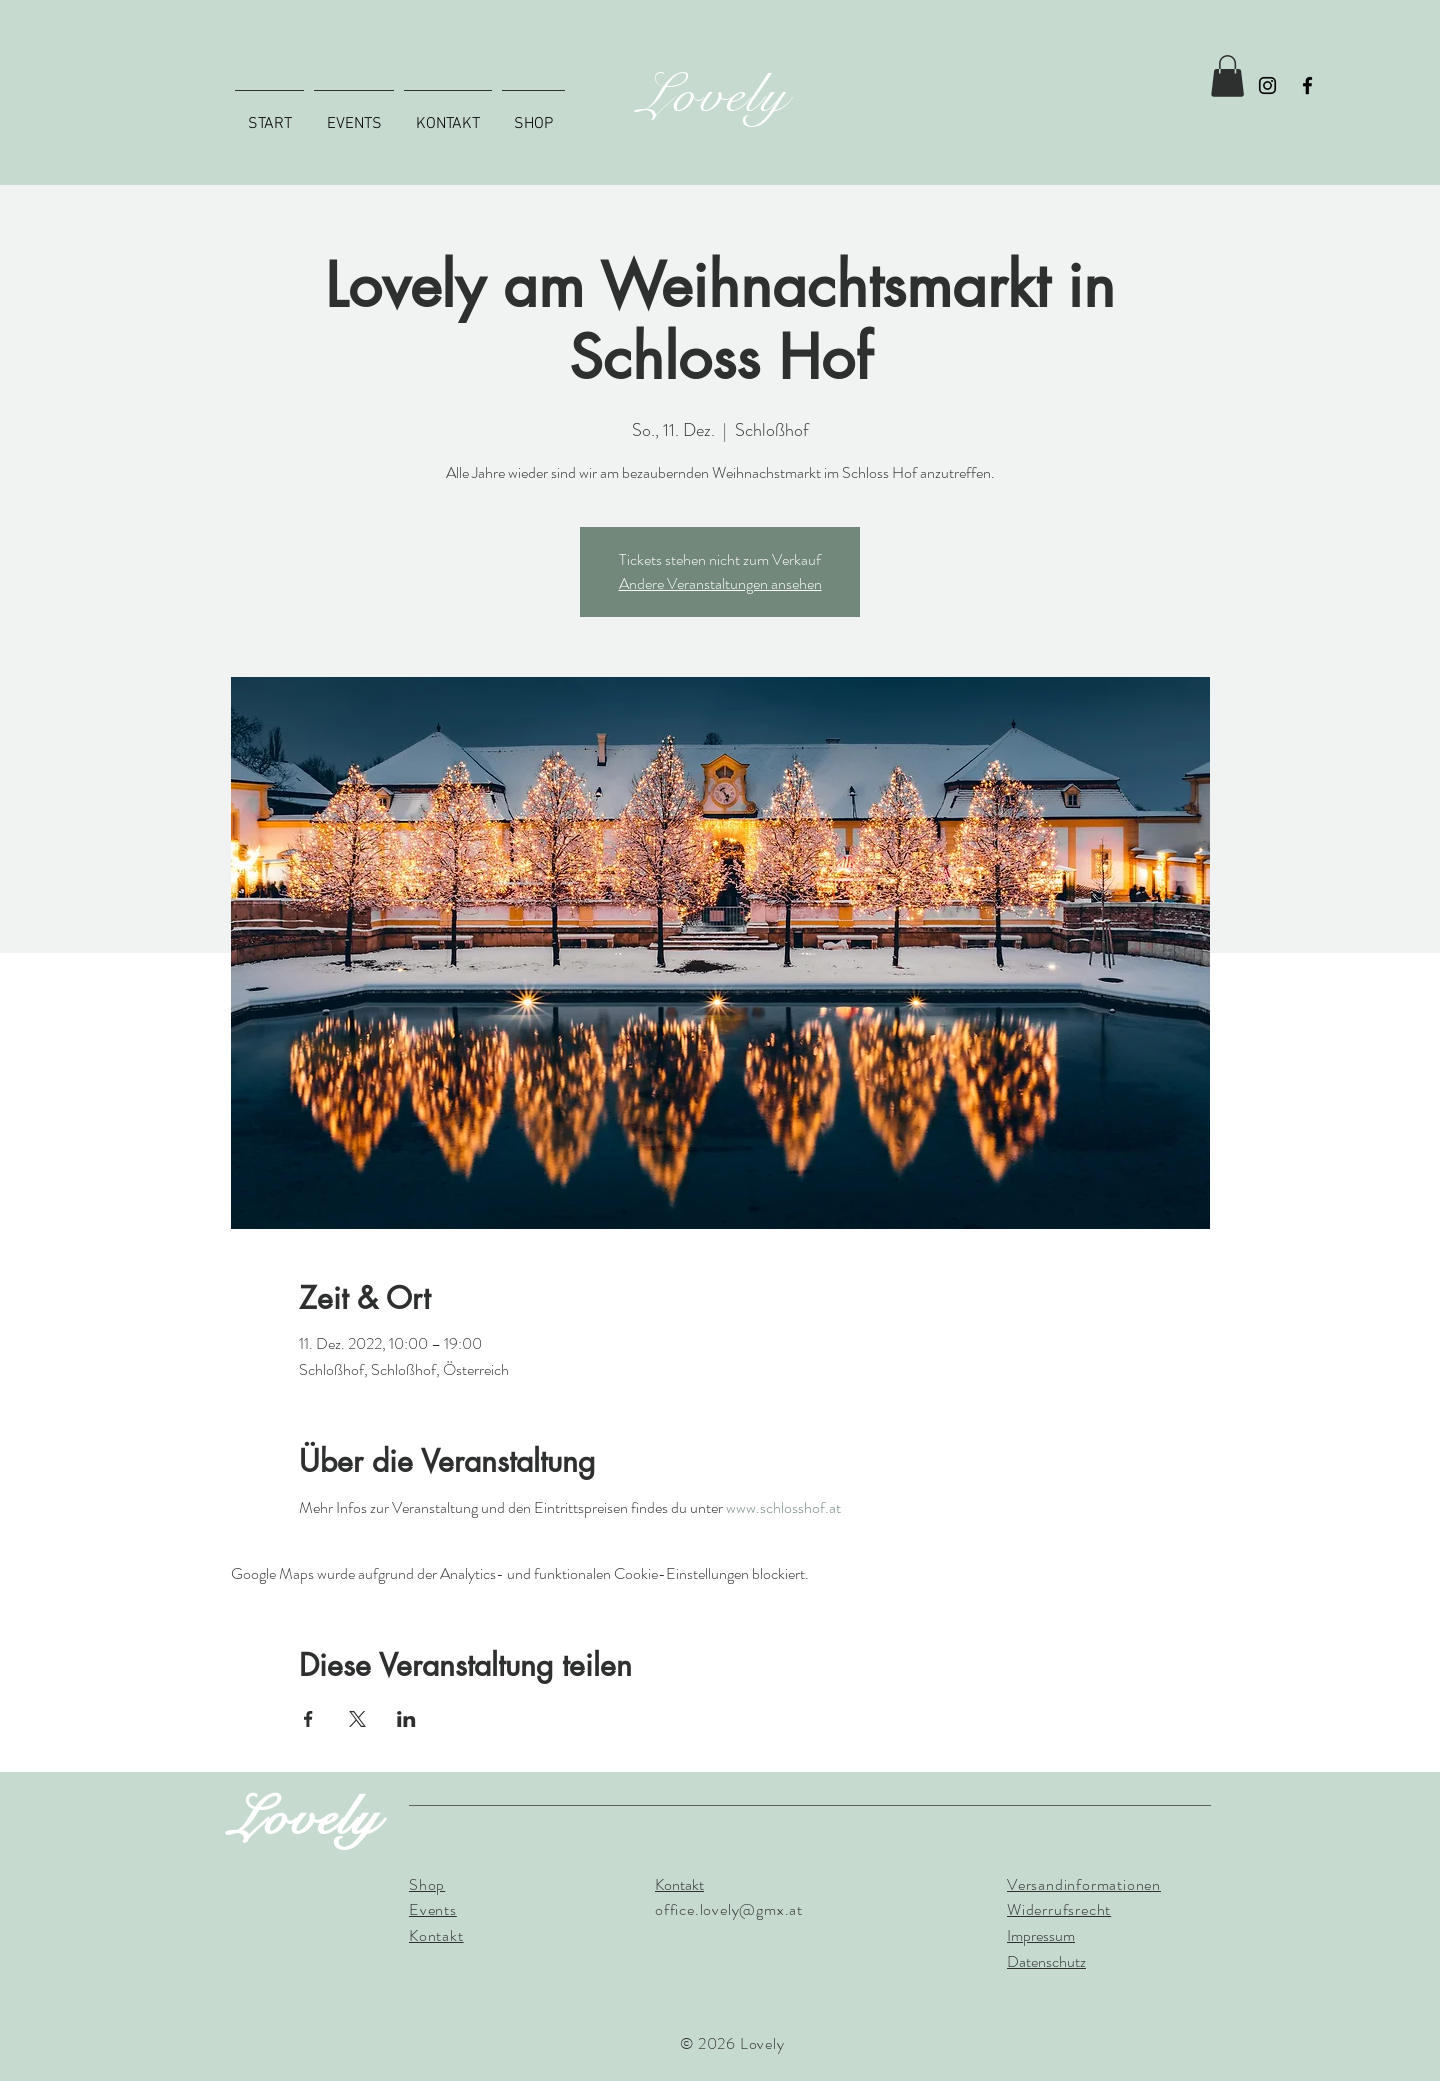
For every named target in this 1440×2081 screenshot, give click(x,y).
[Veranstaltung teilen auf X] (357, 1719)
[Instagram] (1267, 85)
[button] (1227, 76)
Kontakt (679, 1884)
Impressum (1041, 1935)
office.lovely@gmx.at (729, 1909)
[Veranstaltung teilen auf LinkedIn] (406, 1719)
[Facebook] (1307, 85)
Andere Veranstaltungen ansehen (720, 583)
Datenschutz (1046, 1961)
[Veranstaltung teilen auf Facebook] (308, 1719)
